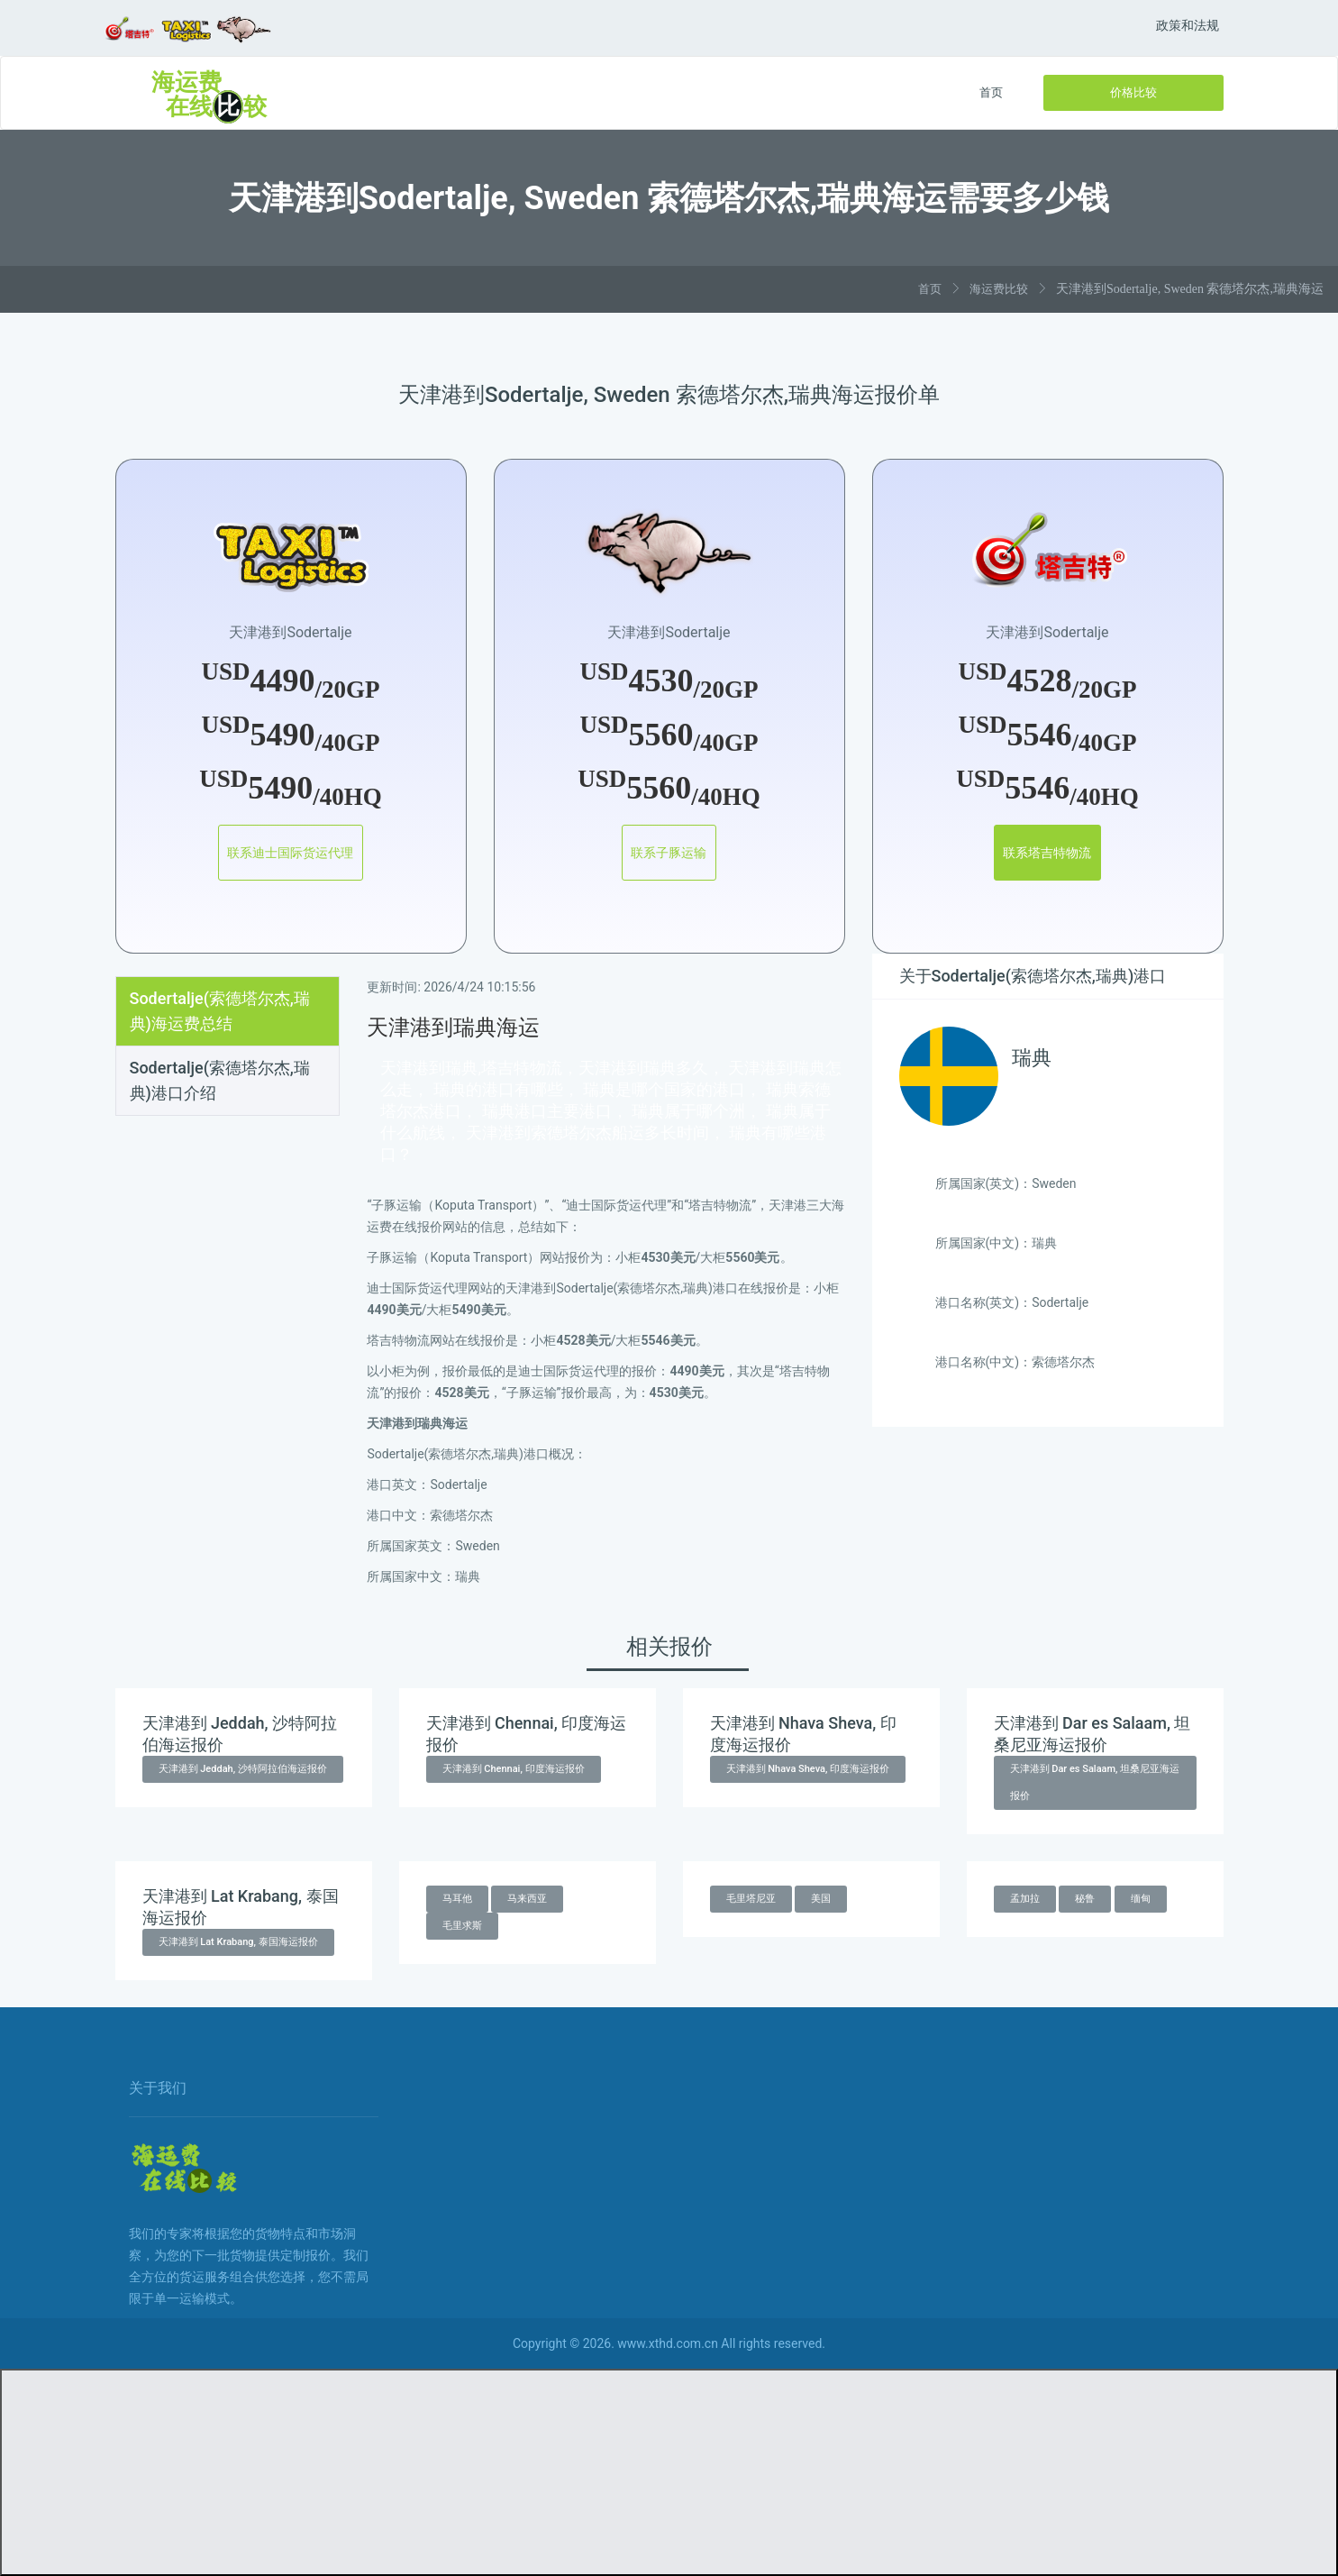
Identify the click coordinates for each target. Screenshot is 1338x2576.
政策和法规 (1187, 25)
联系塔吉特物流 (1048, 852)
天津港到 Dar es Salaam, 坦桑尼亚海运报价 (1095, 1782)
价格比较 (1133, 92)
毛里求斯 (462, 1926)
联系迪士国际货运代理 (291, 852)
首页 (991, 92)
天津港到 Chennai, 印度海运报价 (513, 1769)
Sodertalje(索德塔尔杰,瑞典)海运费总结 (220, 1011)
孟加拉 (1025, 1899)
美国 (821, 1899)
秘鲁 (1085, 1899)
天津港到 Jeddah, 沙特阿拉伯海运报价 (243, 1769)
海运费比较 (998, 289)
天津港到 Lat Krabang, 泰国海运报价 (238, 1942)
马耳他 (457, 1899)
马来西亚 (527, 1899)
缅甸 (1141, 1899)
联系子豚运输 (669, 852)
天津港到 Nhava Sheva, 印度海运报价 (808, 1769)
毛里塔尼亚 (751, 1899)
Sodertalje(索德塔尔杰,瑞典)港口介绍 (220, 1080)
